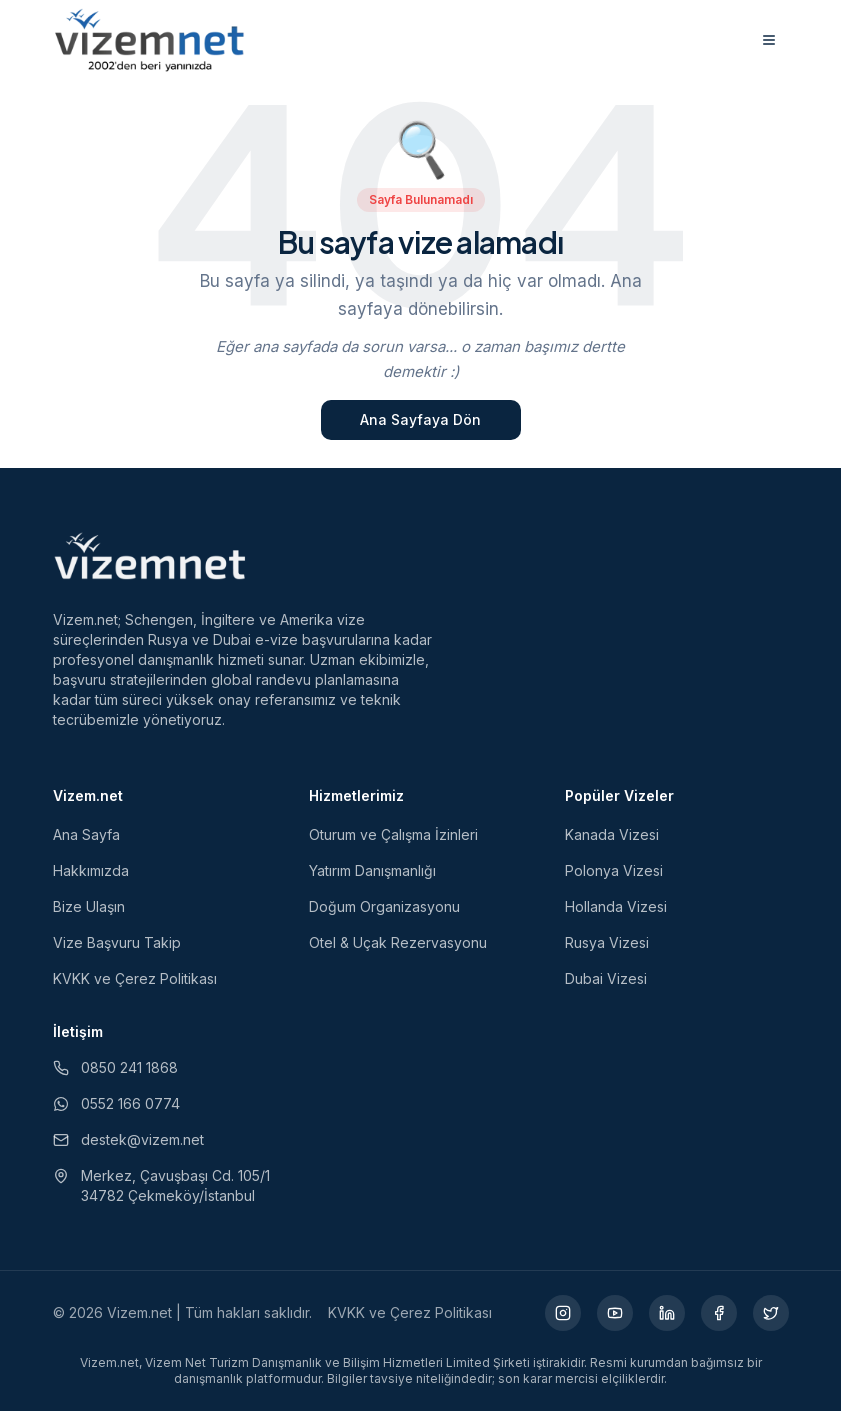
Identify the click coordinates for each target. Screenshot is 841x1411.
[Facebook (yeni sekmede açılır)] (719, 1313)
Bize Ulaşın (89, 906)
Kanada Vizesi (612, 834)
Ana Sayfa (86, 834)
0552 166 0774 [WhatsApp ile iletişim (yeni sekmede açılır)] (116, 1103)
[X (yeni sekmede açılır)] (771, 1313)
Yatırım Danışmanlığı (372, 870)
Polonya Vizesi (614, 870)
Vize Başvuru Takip (117, 942)
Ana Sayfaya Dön (420, 419)
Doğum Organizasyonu (384, 906)
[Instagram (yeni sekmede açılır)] (563, 1313)
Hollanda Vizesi (616, 906)
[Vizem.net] (150, 556)
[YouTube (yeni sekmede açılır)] (615, 1313)
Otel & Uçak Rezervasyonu (398, 942)
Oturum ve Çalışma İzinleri (393, 834)
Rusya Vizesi (607, 942)
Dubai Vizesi (606, 978)
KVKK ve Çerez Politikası (135, 978)
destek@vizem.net (128, 1139)
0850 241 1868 (115, 1067)
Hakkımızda (91, 870)
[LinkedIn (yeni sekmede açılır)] (667, 1313)
